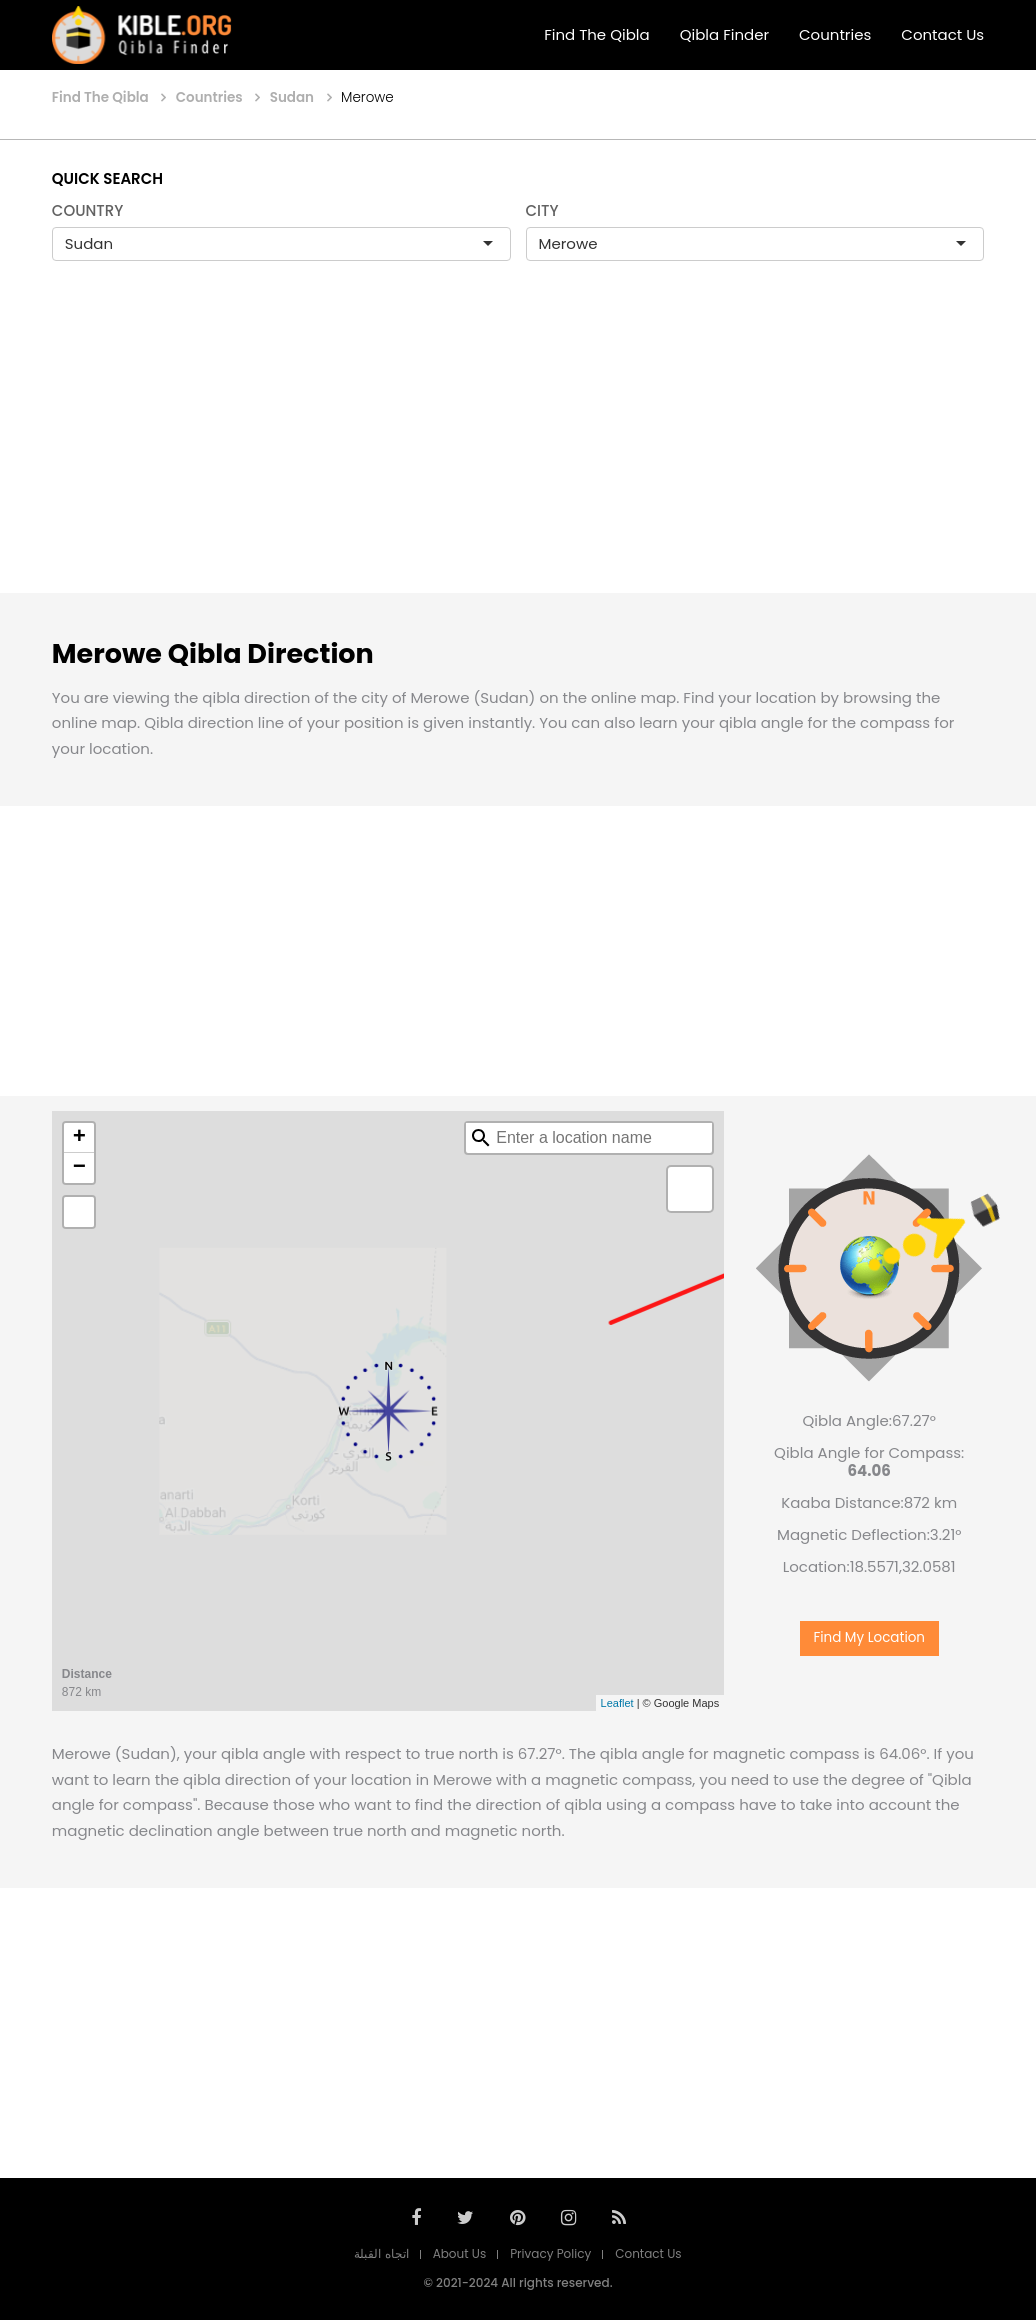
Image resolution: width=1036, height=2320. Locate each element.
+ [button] (79, 1138)
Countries (835, 34)
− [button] (79, 1168)
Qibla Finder (724, 34)
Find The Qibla (597, 34)
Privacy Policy (550, 2253)
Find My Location (869, 1637)
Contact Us (942, 34)
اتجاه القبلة (381, 2253)
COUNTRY (88, 210)
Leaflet (617, 1703)
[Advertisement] (518, 448)
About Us (460, 2253)
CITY (542, 210)
